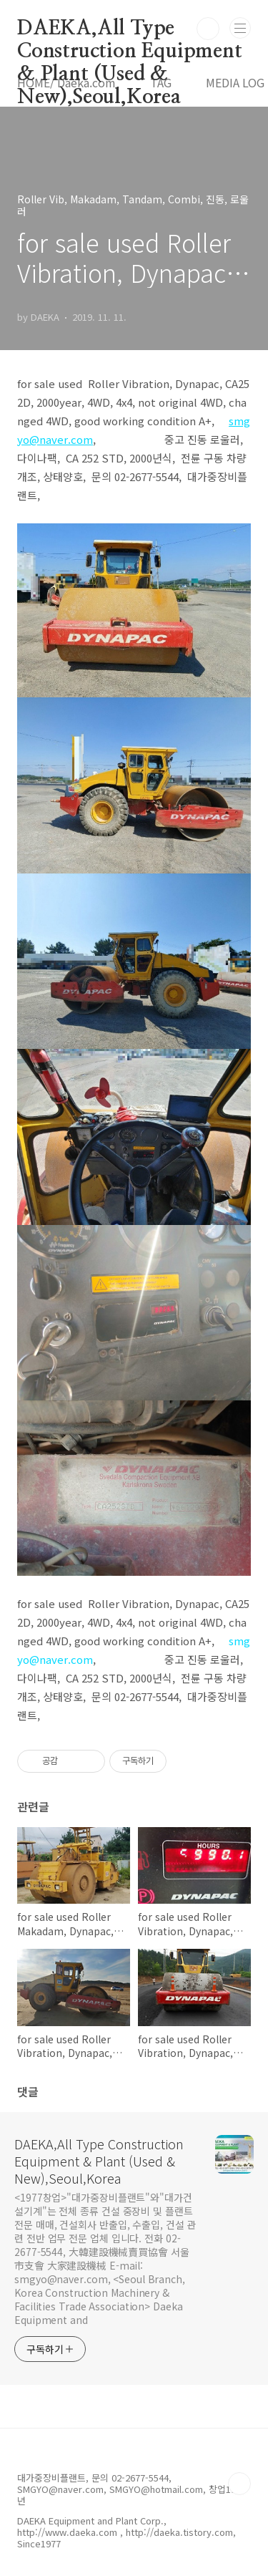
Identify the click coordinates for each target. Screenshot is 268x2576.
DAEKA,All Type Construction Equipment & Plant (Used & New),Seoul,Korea (129, 29)
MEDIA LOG (235, 82)
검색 (208, 28)
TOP (239, 2483)
